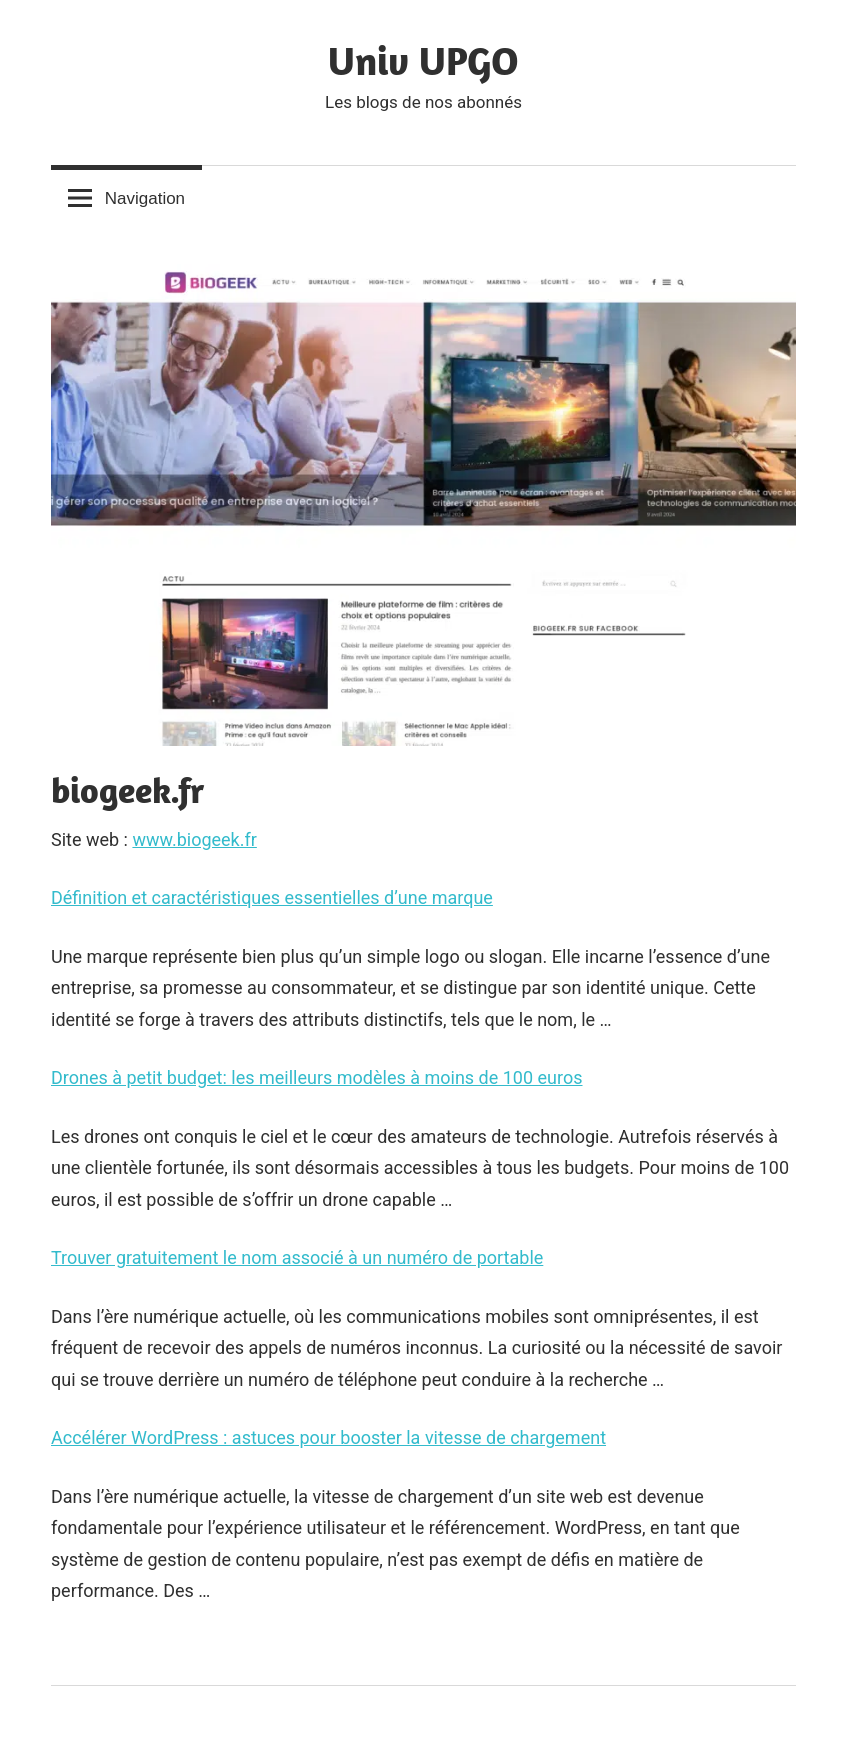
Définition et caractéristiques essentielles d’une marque (272, 897)
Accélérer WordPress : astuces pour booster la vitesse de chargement (328, 1437)
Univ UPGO (423, 60)
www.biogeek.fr (194, 839)
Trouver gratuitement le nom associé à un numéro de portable (297, 1257)
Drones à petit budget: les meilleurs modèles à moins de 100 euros (317, 1077)
